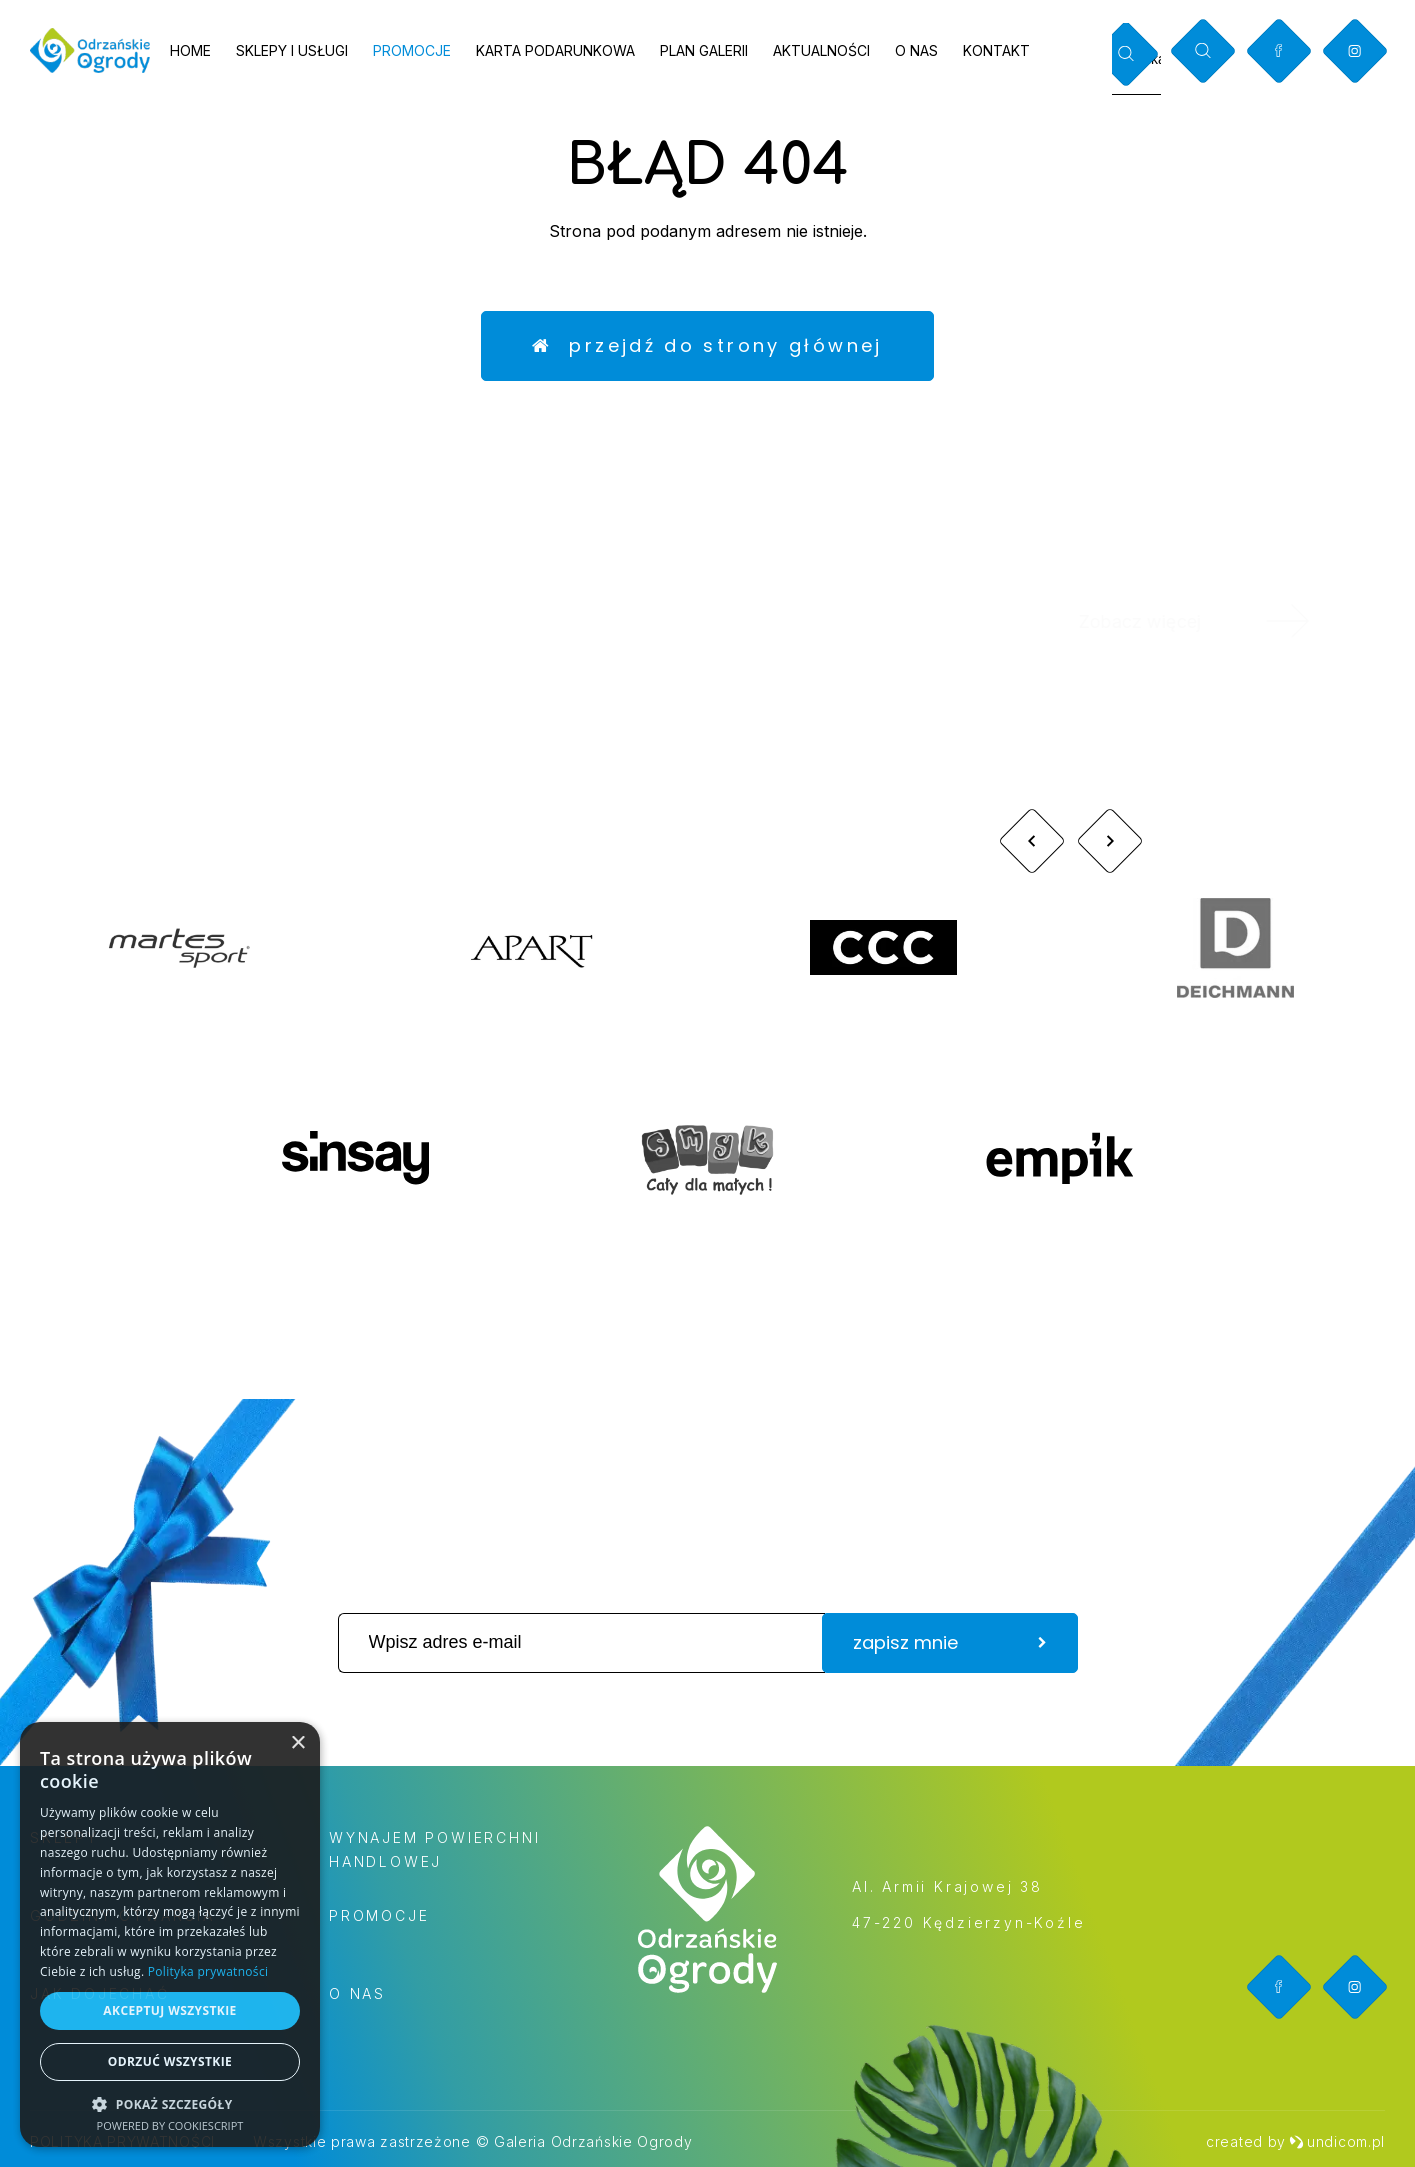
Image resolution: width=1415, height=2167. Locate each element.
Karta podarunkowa (555, 50)
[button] (170, 2103)
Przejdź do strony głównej (707, 345)
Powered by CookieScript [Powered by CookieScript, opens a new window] (170, 2125)
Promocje (412, 50)
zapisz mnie (950, 1642)
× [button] (297, 1743)
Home (190, 50)
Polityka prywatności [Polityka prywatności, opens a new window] (208, 1971)
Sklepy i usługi (292, 50)
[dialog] (170, 1934)
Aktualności (821, 50)
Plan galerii (704, 50)
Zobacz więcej (1220, 621)
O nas (916, 50)
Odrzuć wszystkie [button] (170, 2061)
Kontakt (996, 50)
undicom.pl (1337, 2141)
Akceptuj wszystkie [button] (169, 2010)
